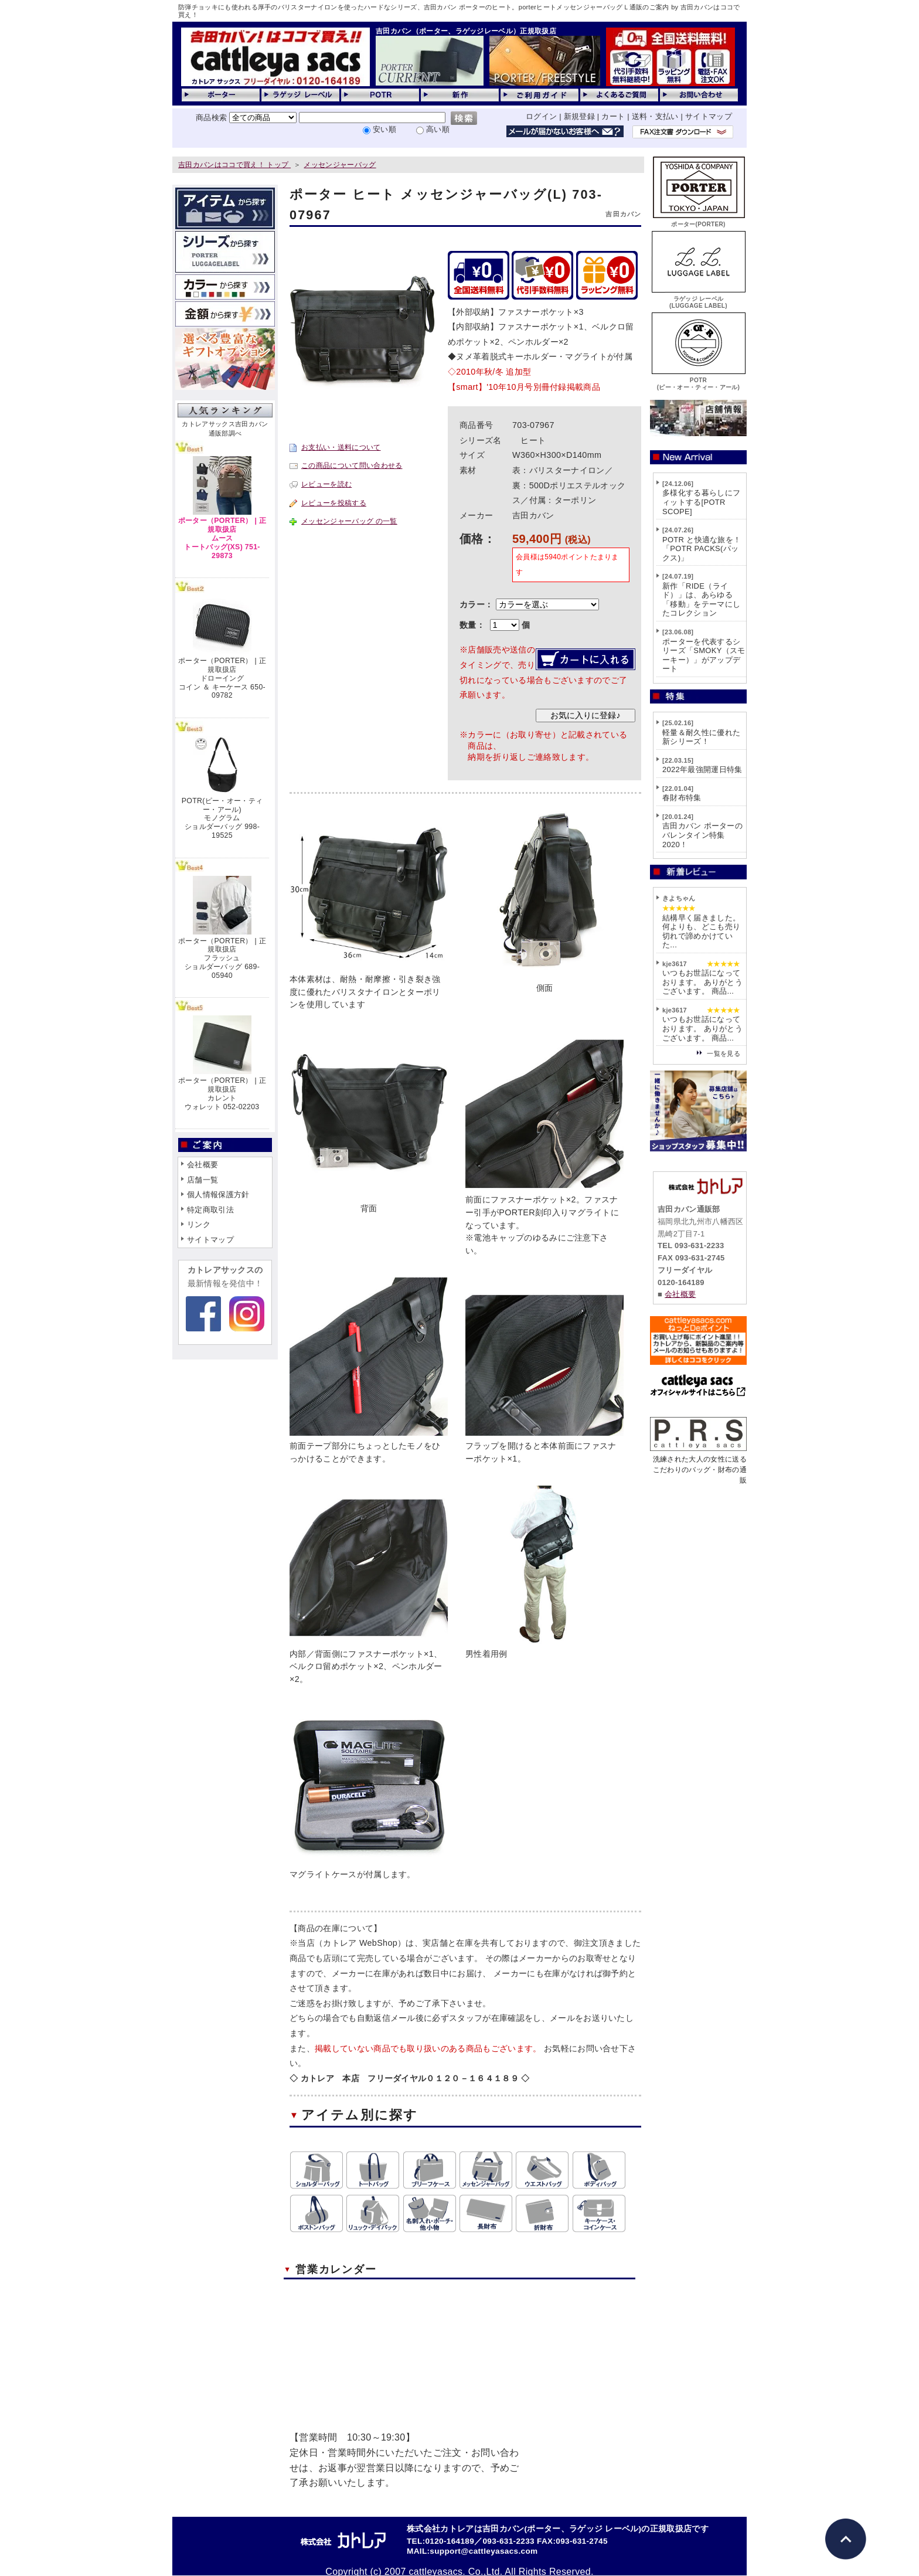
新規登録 (579, 116)
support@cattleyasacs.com (483, 2551)
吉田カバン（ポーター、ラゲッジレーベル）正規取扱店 (466, 31)
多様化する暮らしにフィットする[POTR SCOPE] (701, 501)
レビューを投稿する (333, 503)
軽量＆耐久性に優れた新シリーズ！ (701, 737)
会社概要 (202, 1164)
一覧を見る (723, 1053)
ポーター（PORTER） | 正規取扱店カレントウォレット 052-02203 (222, 1093)
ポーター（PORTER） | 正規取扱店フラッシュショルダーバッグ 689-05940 (222, 958)
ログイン (541, 116)
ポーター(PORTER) (699, 220)
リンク (198, 1224)
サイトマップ (708, 116)
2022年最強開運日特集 (702, 769)
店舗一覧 (202, 1179)
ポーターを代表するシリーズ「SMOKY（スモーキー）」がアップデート (704, 655)
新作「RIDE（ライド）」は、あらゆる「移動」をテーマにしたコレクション (701, 600)
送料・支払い (655, 116)
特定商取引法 (210, 1209)
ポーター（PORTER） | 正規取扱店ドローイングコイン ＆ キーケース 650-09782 (222, 678)
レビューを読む (326, 484)
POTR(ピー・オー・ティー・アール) (699, 380)
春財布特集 (682, 797)
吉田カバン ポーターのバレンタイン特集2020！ (702, 834)
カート (613, 116)
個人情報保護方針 (218, 1194)
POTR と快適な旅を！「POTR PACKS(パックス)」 (701, 548)
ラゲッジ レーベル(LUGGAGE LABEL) (699, 298)
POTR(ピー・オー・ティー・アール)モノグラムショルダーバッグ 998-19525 (222, 818)
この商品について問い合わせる (351, 465)
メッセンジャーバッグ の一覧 (349, 521)
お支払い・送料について (341, 447)
